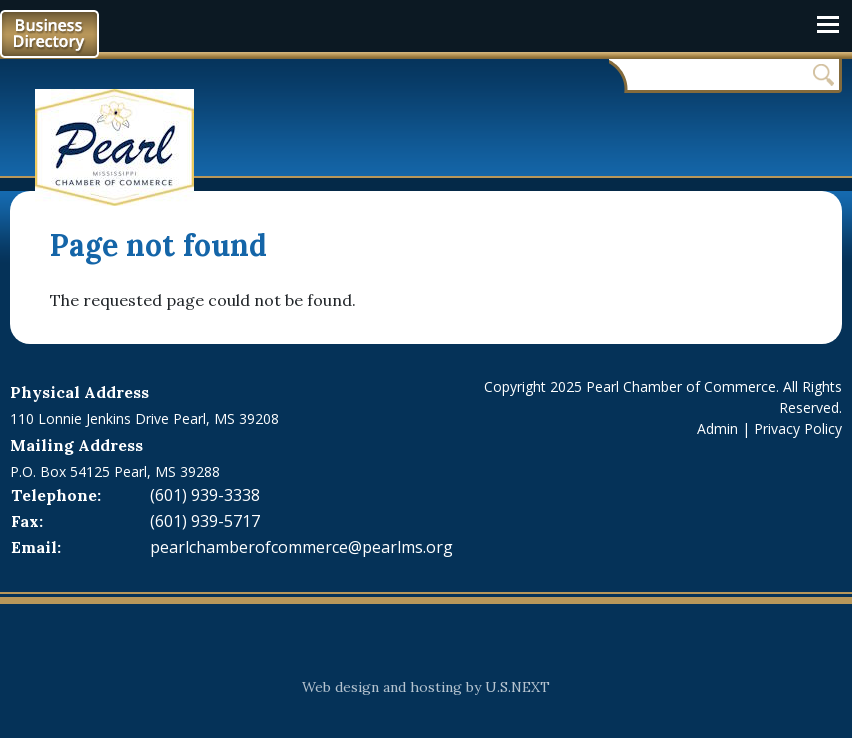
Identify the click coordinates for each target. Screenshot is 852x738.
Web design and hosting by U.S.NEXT (426, 687)
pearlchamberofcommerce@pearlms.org (301, 547)
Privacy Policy (798, 428)
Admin (717, 428)
